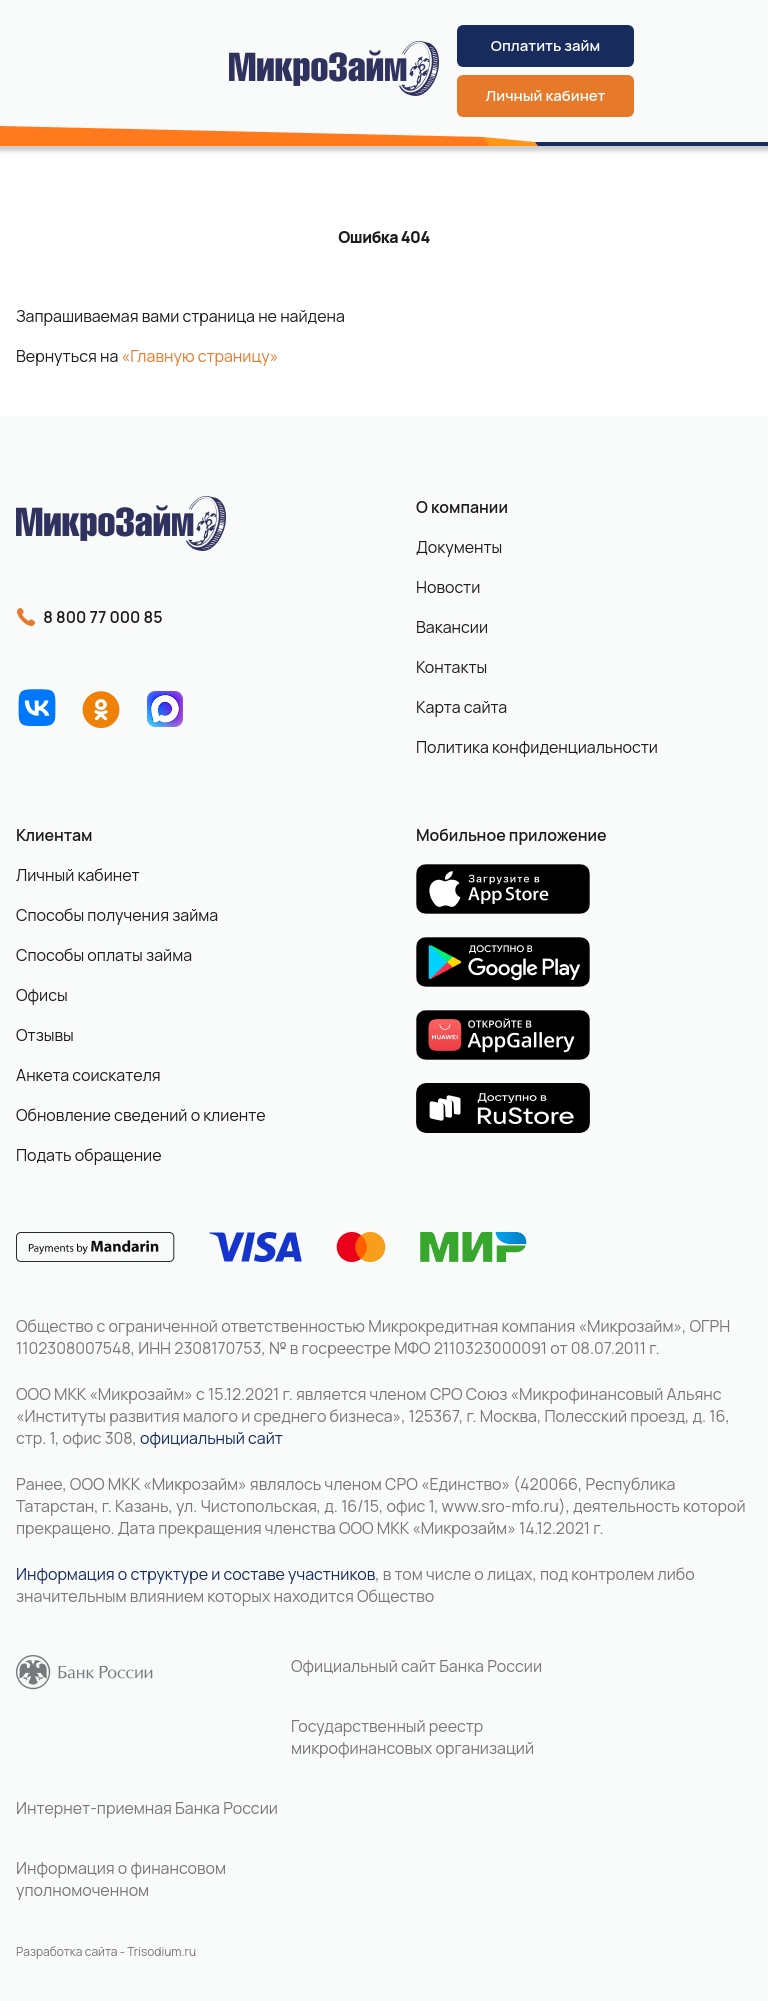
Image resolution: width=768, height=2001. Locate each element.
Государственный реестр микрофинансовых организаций (412, 1737)
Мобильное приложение (511, 835)
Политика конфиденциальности (537, 747)
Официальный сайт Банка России (416, 1666)
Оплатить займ (545, 45)
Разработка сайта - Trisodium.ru (106, 1951)
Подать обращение (89, 1155)
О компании (462, 507)
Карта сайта (461, 707)
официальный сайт (211, 1438)
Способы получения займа (117, 915)
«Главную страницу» (200, 356)
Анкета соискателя (88, 1075)
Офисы (42, 995)
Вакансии (452, 627)
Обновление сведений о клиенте (141, 1115)
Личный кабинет (546, 95)
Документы (459, 547)
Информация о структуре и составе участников (195, 1574)
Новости (448, 587)
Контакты (451, 667)
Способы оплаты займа (104, 955)
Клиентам (54, 835)
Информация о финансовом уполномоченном (121, 1879)
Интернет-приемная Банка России (147, 1808)
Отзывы (45, 1035)
